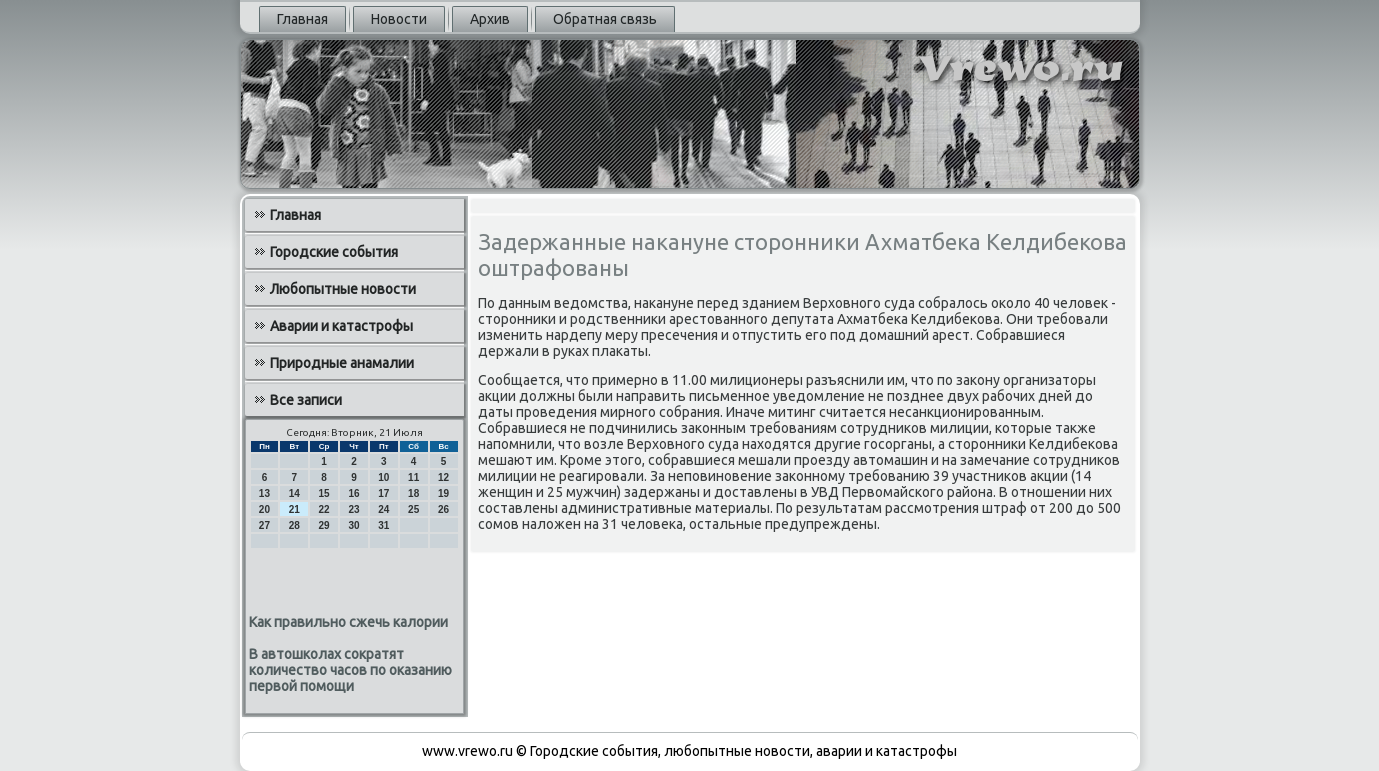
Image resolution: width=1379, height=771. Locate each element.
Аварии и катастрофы (341, 326)
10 (383, 477)
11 (413, 477)
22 (324, 509)
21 (294, 509)
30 (353, 525)
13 (264, 493)
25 (413, 509)
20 (264, 509)
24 (383, 509)
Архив (490, 19)
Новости (399, 19)
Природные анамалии (342, 363)
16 (353, 493)
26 (443, 509)
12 (443, 477)
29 (324, 525)
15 (324, 493)
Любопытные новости (343, 289)
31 (383, 525)
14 (294, 493)
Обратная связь (605, 19)
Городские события (334, 252)
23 (353, 509)
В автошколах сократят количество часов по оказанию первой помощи (350, 670)
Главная (302, 19)
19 (443, 493)
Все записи (306, 400)
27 (264, 525)
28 (294, 525)
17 (383, 493)
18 (413, 493)
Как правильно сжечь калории (348, 622)
